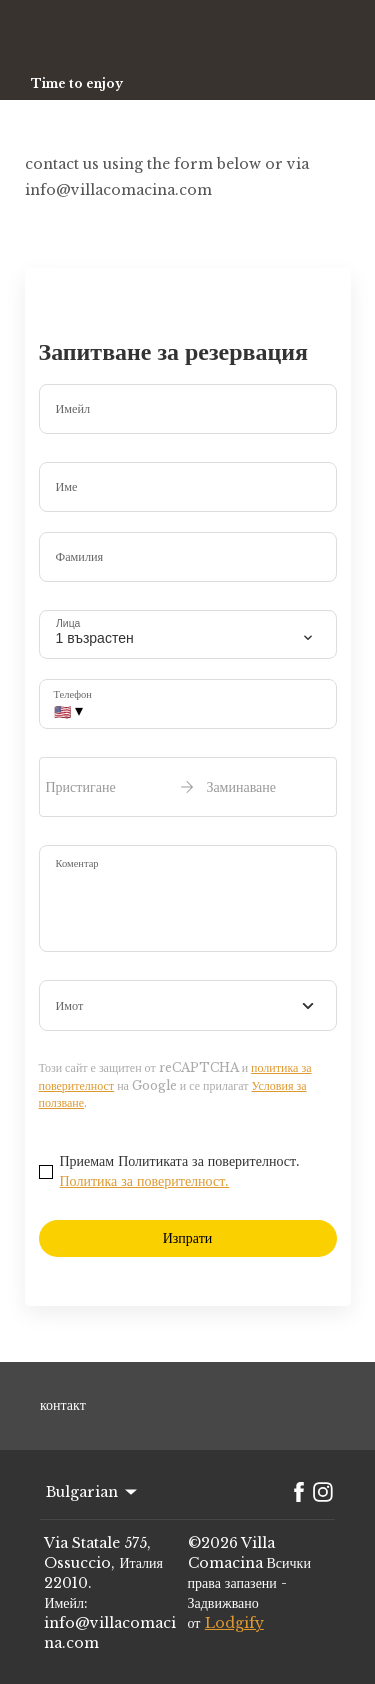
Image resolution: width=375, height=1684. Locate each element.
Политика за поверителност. (145, 1181)
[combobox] (188, 1006)
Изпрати (188, 1238)
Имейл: (66, 1603)
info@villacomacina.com (110, 1633)
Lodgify (234, 1623)
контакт (63, 1405)
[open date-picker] (188, 787)
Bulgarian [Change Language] (93, 1492)
